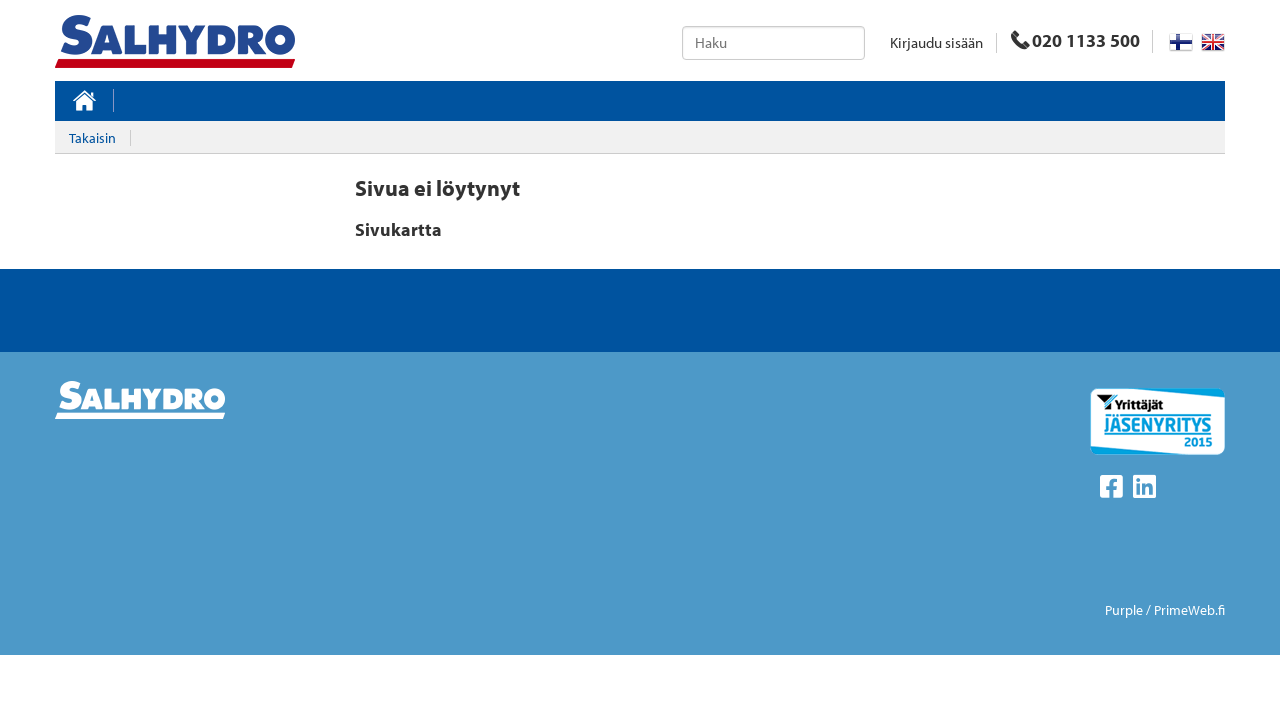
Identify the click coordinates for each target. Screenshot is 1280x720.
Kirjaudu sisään (936, 42)
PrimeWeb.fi (1189, 610)
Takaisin (92, 138)
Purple (1124, 610)
